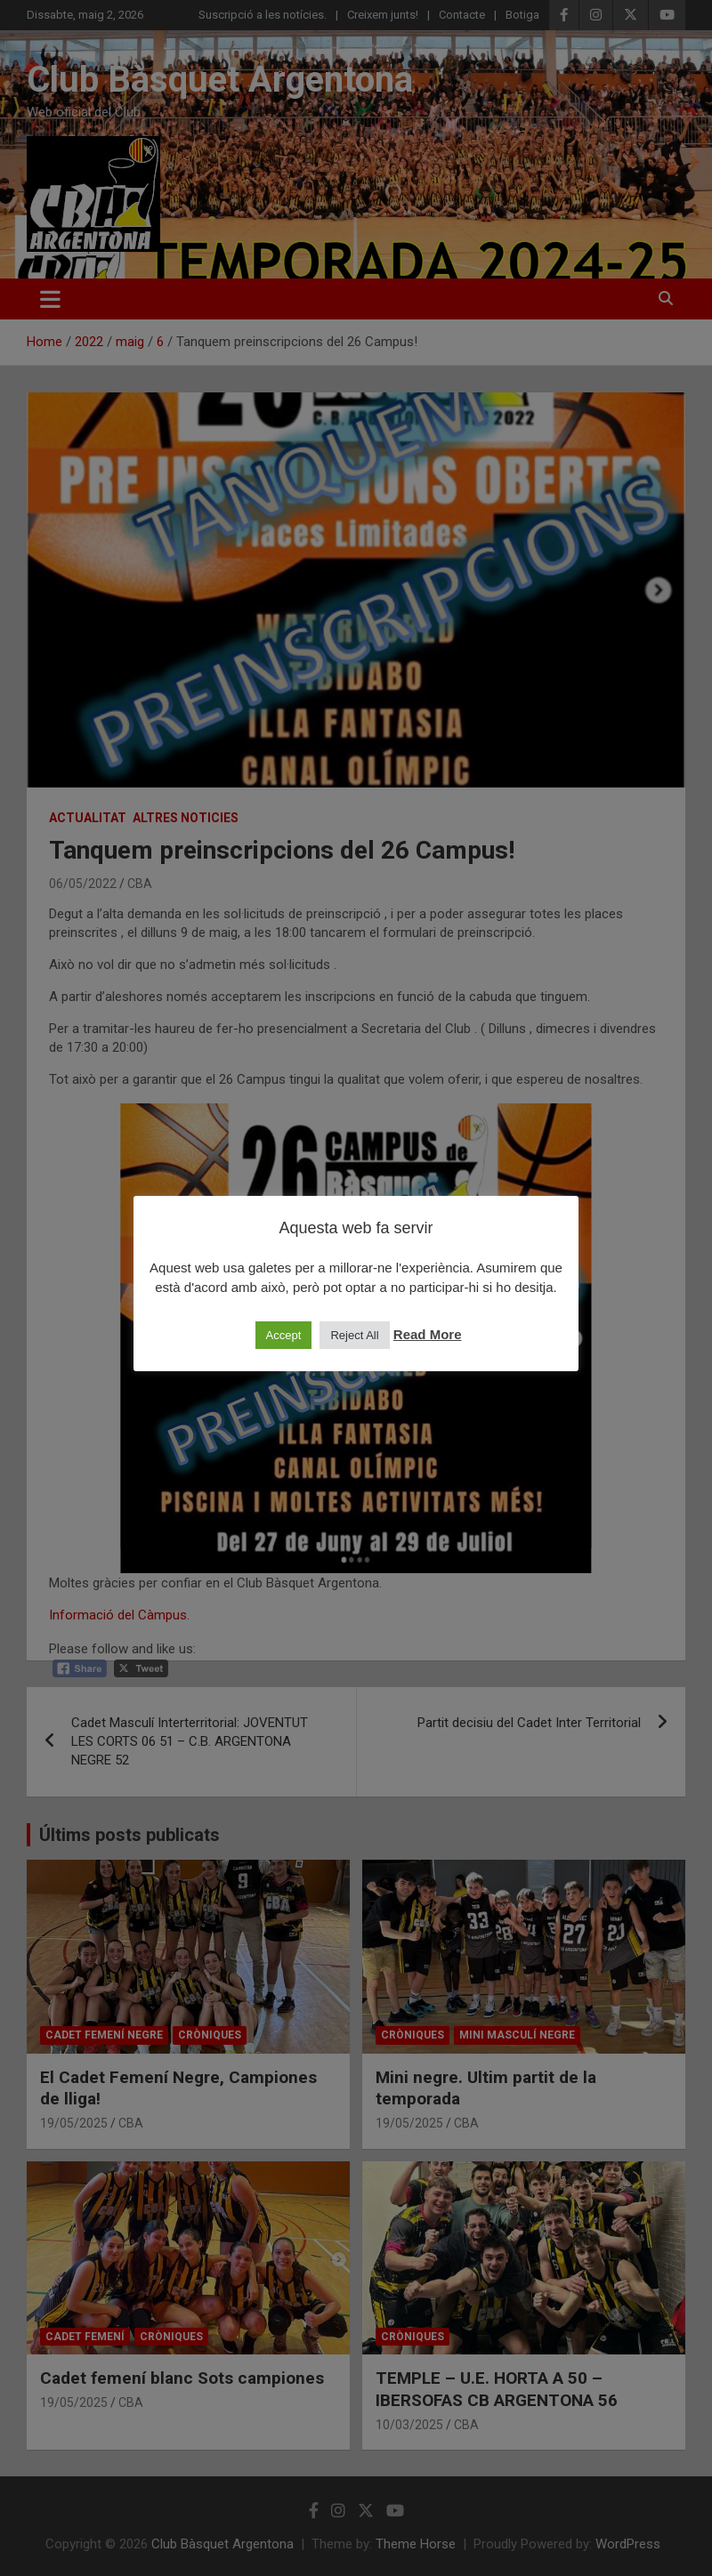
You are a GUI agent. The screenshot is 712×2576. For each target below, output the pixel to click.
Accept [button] (284, 1335)
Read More (427, 1334)
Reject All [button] (354, 1335)
